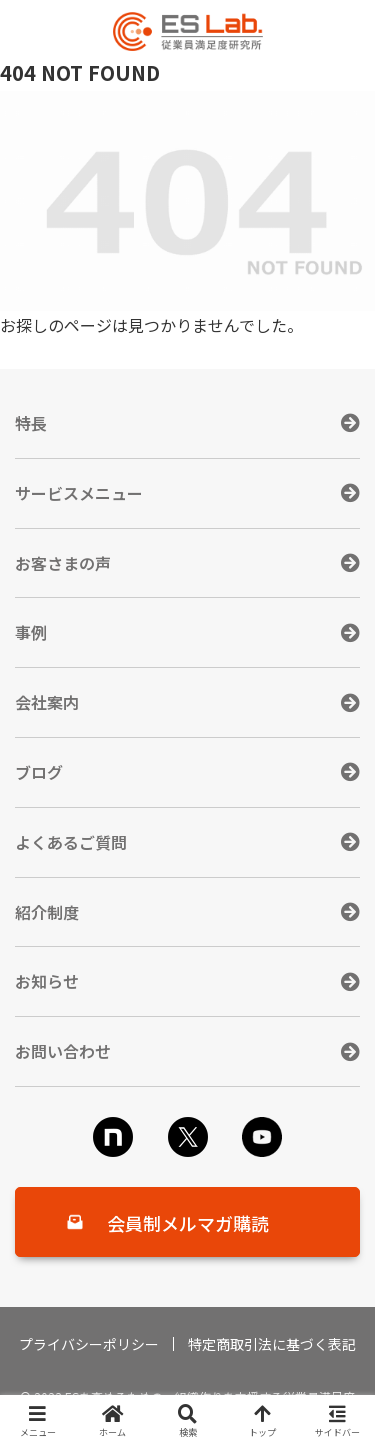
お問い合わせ (63, 1051)
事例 (31, 632)
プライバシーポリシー (89, 1344)
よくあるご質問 (71, 842)
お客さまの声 (63, 563)
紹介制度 (47, 912)
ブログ (39, 772)
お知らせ (47, 981)
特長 (31, 423)
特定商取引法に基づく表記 (272, 1344)
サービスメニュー (79, 493)
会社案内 (47, 702)
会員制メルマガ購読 (188, 1223)
